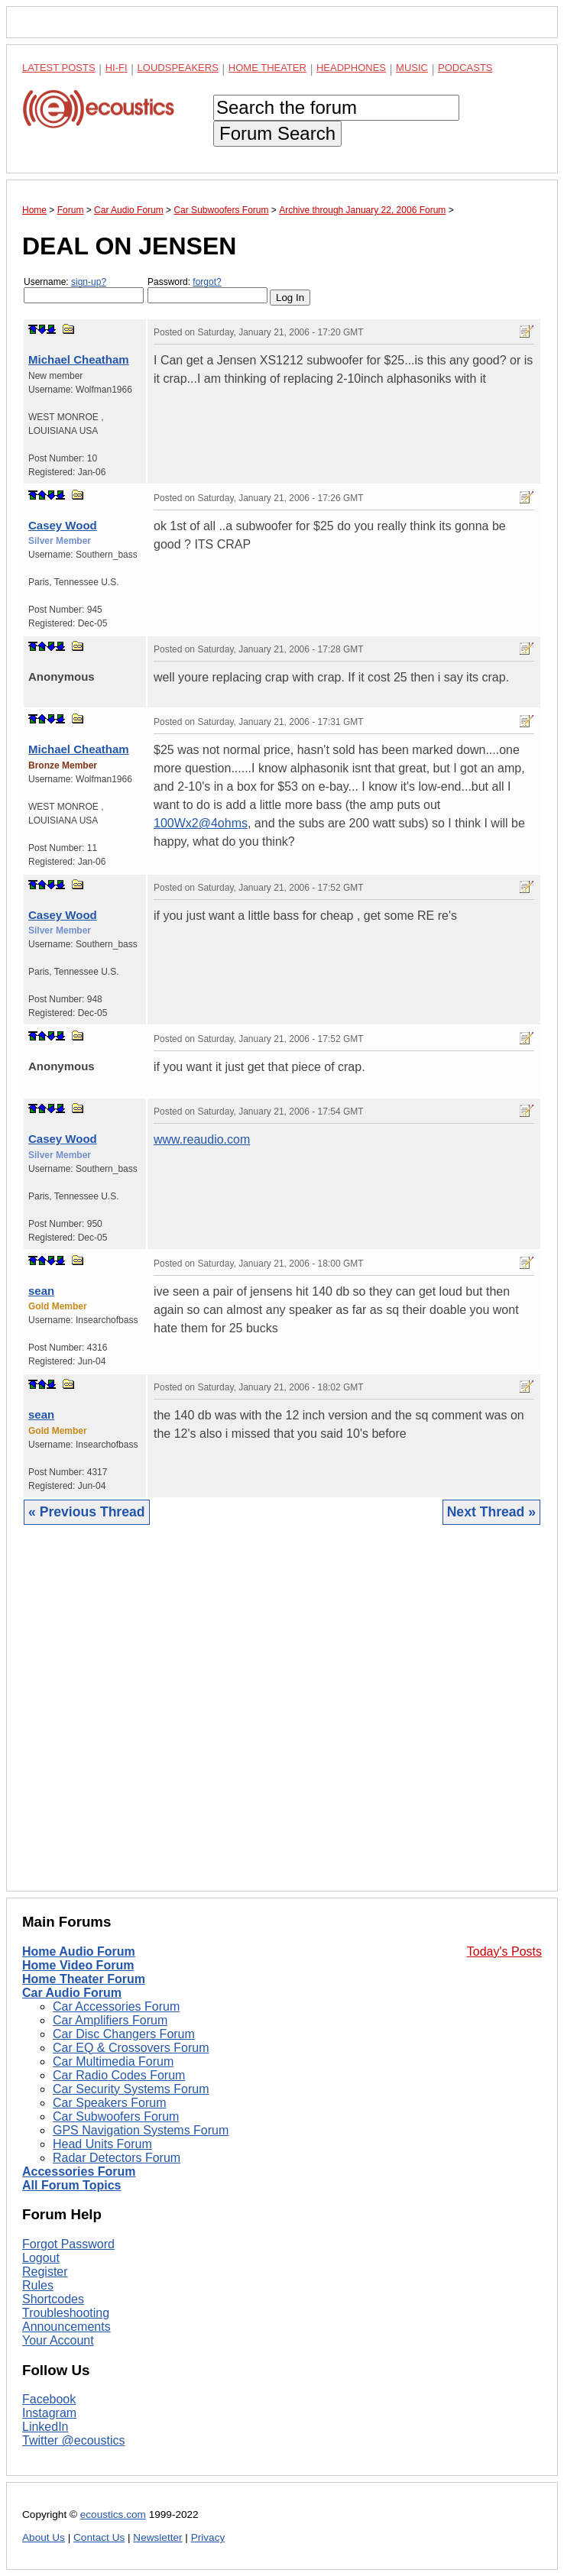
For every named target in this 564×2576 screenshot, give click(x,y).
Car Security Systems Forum (131, 2088)
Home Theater (267, 67)
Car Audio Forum (72, 1992)
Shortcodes (53, 2299)
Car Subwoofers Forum (116, 2116)
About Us (43, 2537)
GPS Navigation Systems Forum (141, 2130)
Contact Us (99, 2537)
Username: (84, 290)
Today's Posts (504, 1951)
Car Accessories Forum (116, 2006)
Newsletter (157, 2537)
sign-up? (88, 282)
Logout (41, 2257)
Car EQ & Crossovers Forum (131, 2047)
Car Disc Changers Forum (124, 2033)
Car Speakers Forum (110, 2102)
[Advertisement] (282, 1719)
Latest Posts (59, 67)
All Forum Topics (71, 2185)
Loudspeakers (178, 67)
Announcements (66, 2326)
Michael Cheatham (78, 359)
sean (41, 1290)
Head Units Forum (102, 2143)
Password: (207, 290)
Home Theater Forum (83, 1978)
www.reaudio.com (202, 1139)
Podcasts (465, 67)
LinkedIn (45, 2426)
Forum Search (277, 133)
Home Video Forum (78, 1965)
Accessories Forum (79, 2171)
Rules (37, 2285)
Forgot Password (68, 2244)
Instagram (49, 2412)
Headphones (351, 67)
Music (412, 67)
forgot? (207, 282)
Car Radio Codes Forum (119, 2075)
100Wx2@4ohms (201, 823)
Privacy (208, 2537)
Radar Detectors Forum (116, 2157)
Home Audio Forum (78, 1951)
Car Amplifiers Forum (110, 2020)
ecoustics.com (113, 2514)
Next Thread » (491, 1511)
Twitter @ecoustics (73, 2440)
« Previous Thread (86, 1511)
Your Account (58, 2340)
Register (45, 2271)
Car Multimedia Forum (113, 2061)
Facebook (49, 2399)
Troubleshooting (65, 2312)
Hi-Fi (116, 67)
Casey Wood (62, 525)
